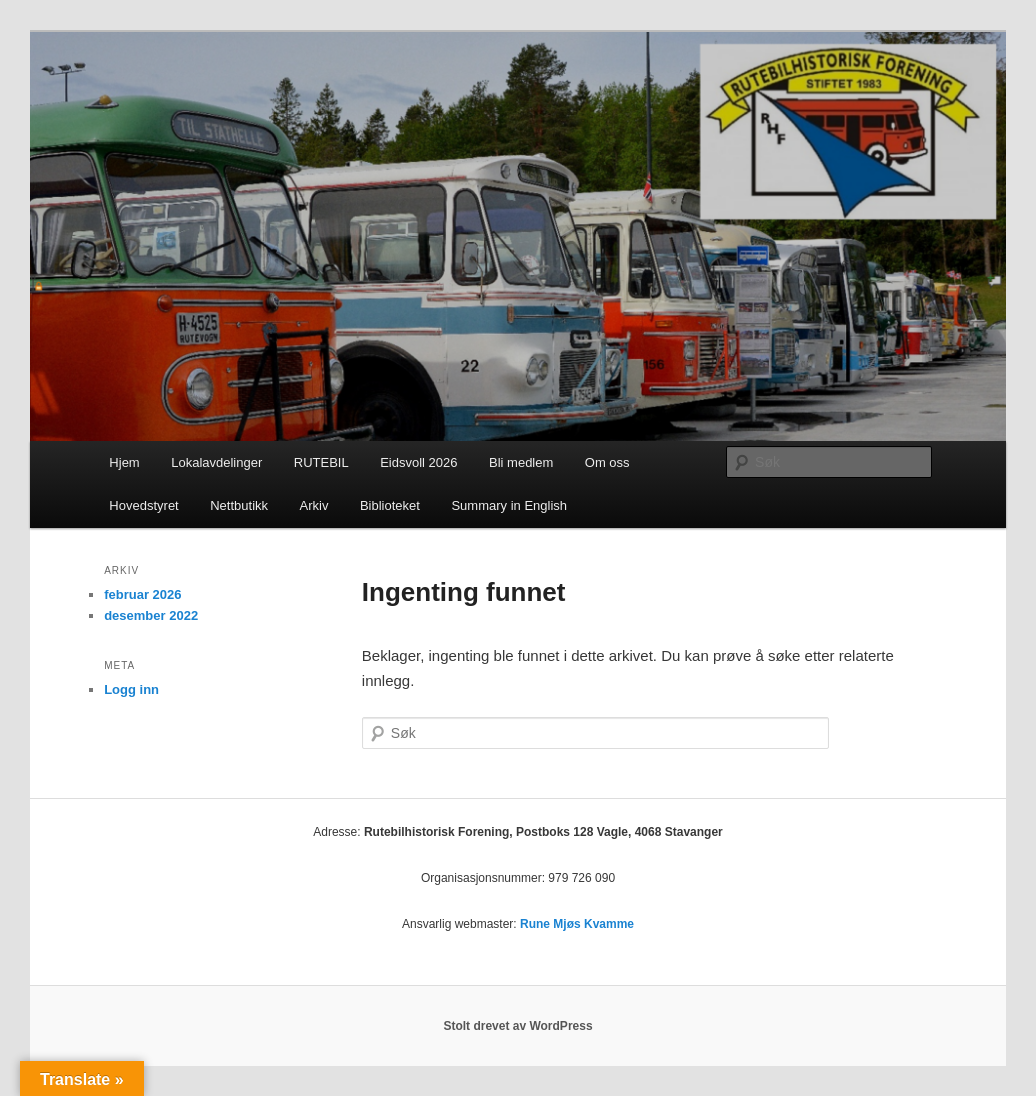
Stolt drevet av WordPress (517, 1026)
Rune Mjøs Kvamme (577, 924)
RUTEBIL (321, 462)
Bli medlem (521, 462)
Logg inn (131, 689)
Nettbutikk (239, 505)
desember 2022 (151, 615)
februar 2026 (142, 594)
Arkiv (314, 505)
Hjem (124, 462)
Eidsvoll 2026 (418, 462)
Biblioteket (390, 505)
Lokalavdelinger (216, 462)
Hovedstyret (143, 505)
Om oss (607, 462)
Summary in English (509, 505)
